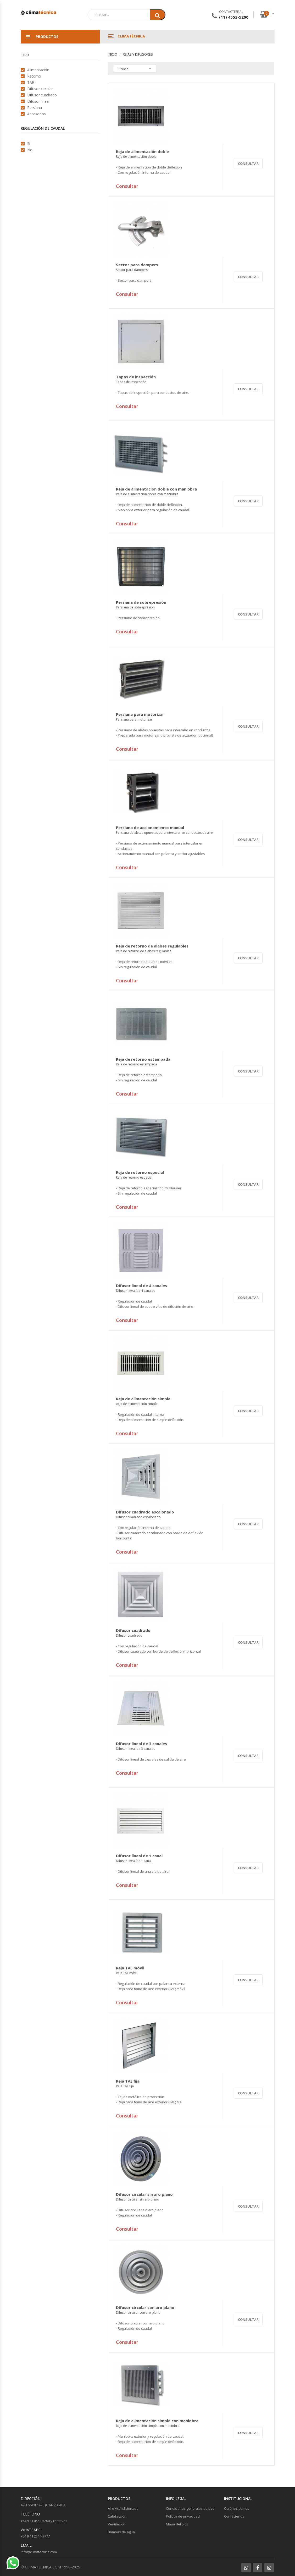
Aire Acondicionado (123, 2508)
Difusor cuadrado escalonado (145, 1514)
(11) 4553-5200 (233, 17)
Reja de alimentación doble (142, 154)
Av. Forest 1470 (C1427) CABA (43, 2505)
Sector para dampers (137, 267)
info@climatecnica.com (39, 2552)
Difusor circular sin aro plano (144, 2197)
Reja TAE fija (128, 2083)
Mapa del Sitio (177, 2524)
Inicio (112, 54)
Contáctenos (234, 2516)
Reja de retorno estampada (143, 1061)
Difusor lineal (38, 101)
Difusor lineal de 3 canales (141, 1746)
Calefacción (117, 2516)
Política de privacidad (183, 2516)
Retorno (34, 76)
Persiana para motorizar (140, 717)
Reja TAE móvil (130, 1970)
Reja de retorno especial (140, 1175)
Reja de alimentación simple (143, 1401)
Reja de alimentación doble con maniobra (156, 491)
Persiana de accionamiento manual (164, 830)
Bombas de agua (121, 2532)
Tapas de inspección (136, 379)
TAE (30, 82)
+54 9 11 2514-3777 (35, 2536)
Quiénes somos (236, 2508)
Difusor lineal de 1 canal (139, 1858)
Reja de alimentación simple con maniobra (157, 2423)
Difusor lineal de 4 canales (141, 1288)
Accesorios (36, 113)
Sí (28, 143)
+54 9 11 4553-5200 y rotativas (44, 2520)
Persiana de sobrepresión (141, 605)
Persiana (34, 107)
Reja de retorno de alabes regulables (152, 948)
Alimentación (38, 69)
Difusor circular (40, 88)
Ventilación (116, 2524)
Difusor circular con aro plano (145, 2310)
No (29, 149)
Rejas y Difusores (138, 54)
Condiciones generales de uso (190, 2508)
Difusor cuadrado (42, 94)
